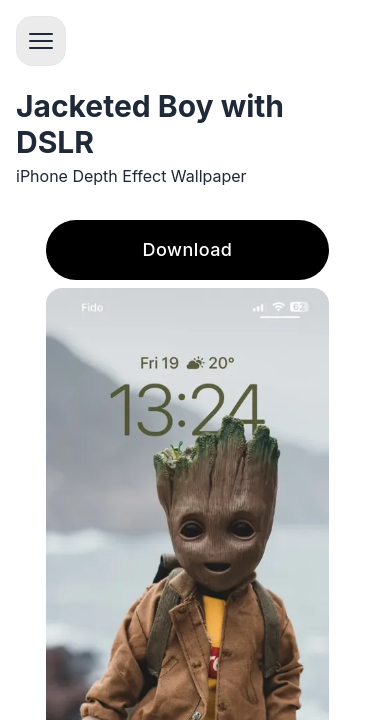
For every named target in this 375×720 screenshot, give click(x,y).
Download (188, 249)
